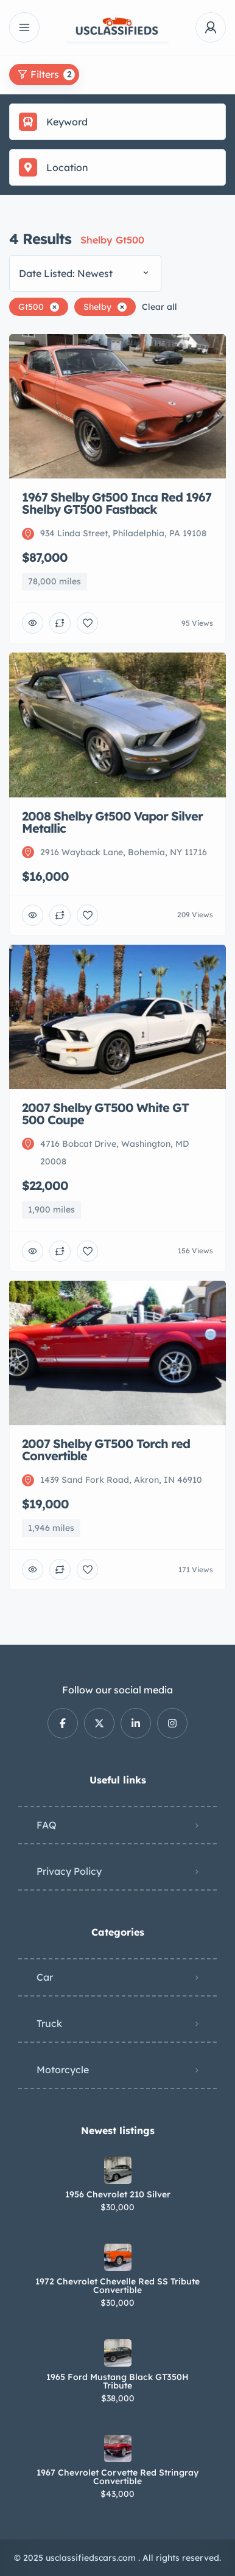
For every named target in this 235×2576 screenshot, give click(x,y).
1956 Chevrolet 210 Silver (117, 2194)
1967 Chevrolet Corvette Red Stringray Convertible (117, 2476)
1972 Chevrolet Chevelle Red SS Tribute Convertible (117, 2285)
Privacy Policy (69, 1871)
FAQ (47, 1825)
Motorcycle (63, 2069)
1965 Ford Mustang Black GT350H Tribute (117, 2381)
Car (45, 1977)
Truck (49, 2023)
